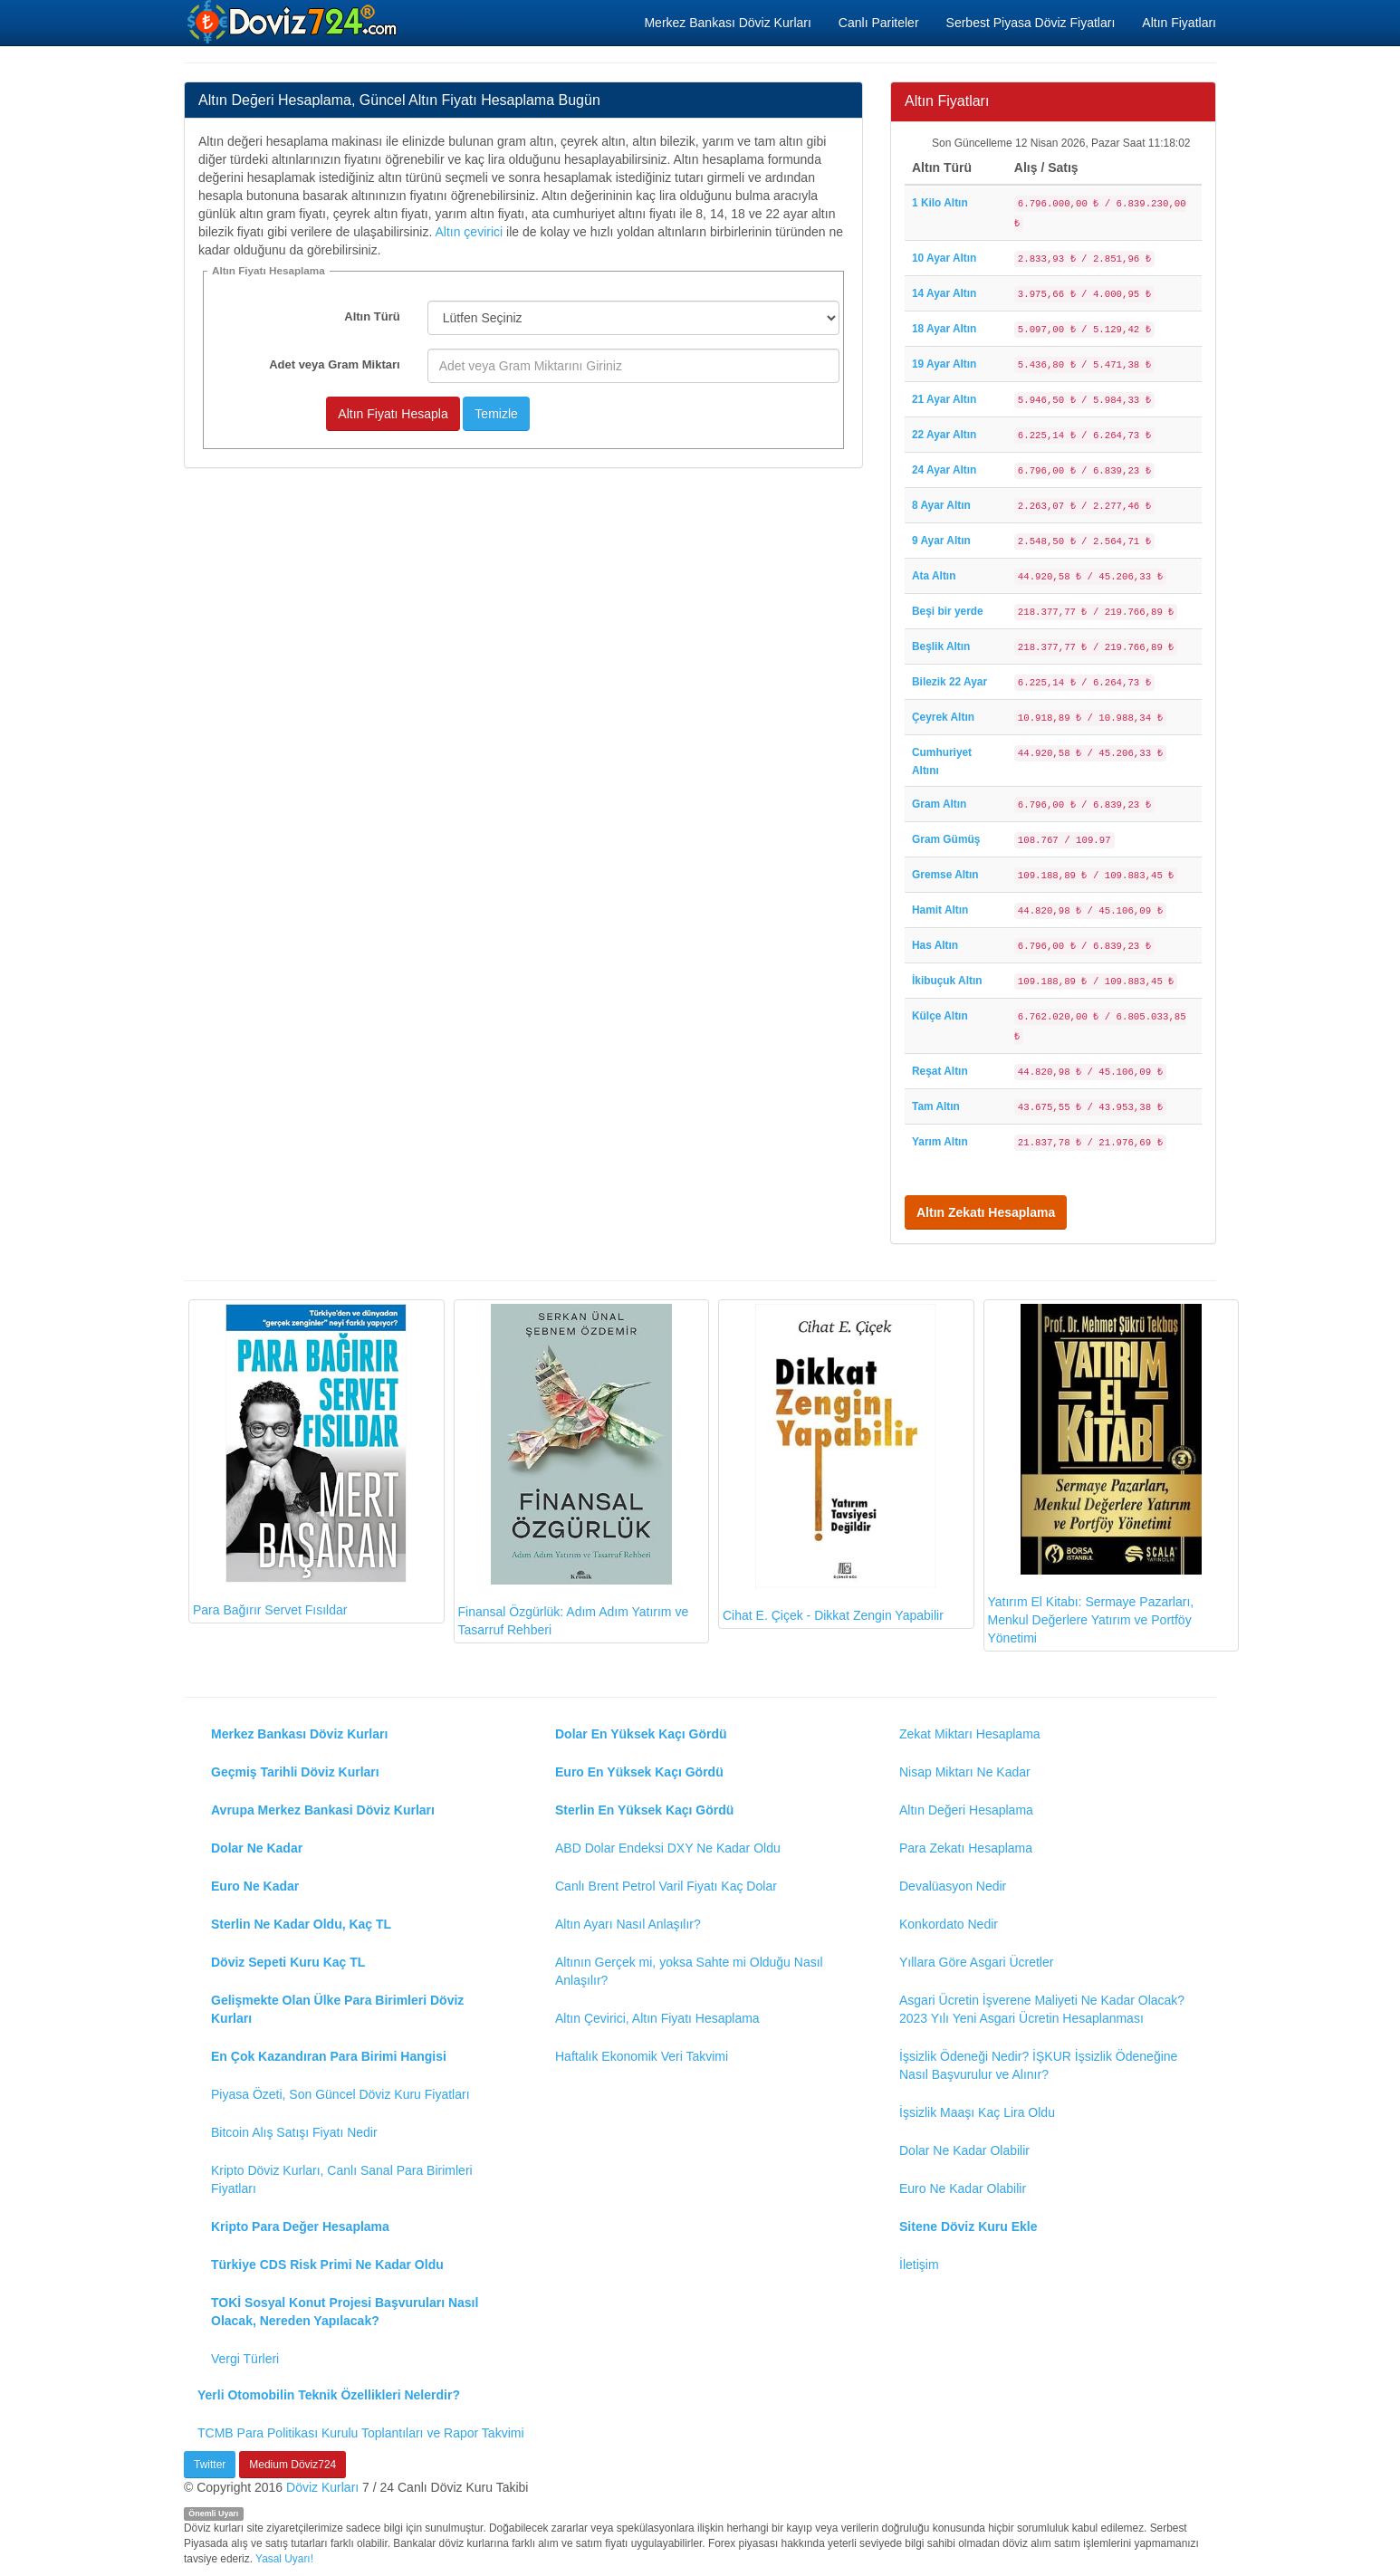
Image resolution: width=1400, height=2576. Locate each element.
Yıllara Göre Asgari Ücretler (976, 1962)
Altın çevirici (469, 232)
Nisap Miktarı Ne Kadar (965, 1772)
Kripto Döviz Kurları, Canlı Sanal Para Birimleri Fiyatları (342, 2179)
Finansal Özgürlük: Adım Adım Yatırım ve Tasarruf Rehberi (573, 1471)
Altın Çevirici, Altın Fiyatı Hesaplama (657, 2018)
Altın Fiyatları (1179, 22)
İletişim (919, 2264)
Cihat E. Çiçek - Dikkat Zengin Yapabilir (833, 1463)
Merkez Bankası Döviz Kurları (727, 22)
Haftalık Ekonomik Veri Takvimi (641, 2056)
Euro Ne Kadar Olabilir (962, 2188)
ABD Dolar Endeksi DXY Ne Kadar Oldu (668, 1848)
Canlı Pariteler (879, 22)
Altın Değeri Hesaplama (966, 1810)
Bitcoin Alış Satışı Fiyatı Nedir (294, 2132)
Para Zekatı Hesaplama (965, 1848)
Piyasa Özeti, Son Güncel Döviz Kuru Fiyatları (340, 2094)
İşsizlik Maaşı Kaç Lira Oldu (977, 2112)
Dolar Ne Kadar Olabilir (964, 2150)
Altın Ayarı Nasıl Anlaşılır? (628, 1924)
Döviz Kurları (322, 2487)
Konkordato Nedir (948, 1924)
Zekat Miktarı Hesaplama (969, 1734)
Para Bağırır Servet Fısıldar (300, 1461)
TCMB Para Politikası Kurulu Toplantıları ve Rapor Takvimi (360, 2433)
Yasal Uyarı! (284, 2558)
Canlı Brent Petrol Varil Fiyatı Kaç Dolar (666, 1886)
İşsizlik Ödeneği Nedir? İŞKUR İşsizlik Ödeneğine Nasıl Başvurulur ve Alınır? (1038, 2065)
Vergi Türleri (245, 2358)
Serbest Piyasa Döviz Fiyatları (1031, 22)
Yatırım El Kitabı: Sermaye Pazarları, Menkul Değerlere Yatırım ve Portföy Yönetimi (1095, 1475)
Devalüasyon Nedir (952, 1886)
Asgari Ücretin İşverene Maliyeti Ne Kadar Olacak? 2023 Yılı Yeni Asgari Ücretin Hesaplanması (1041, 2009)
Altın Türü (371, 316)
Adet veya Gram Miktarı (334, 364)
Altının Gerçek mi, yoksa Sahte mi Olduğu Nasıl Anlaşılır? (689, 1971)
